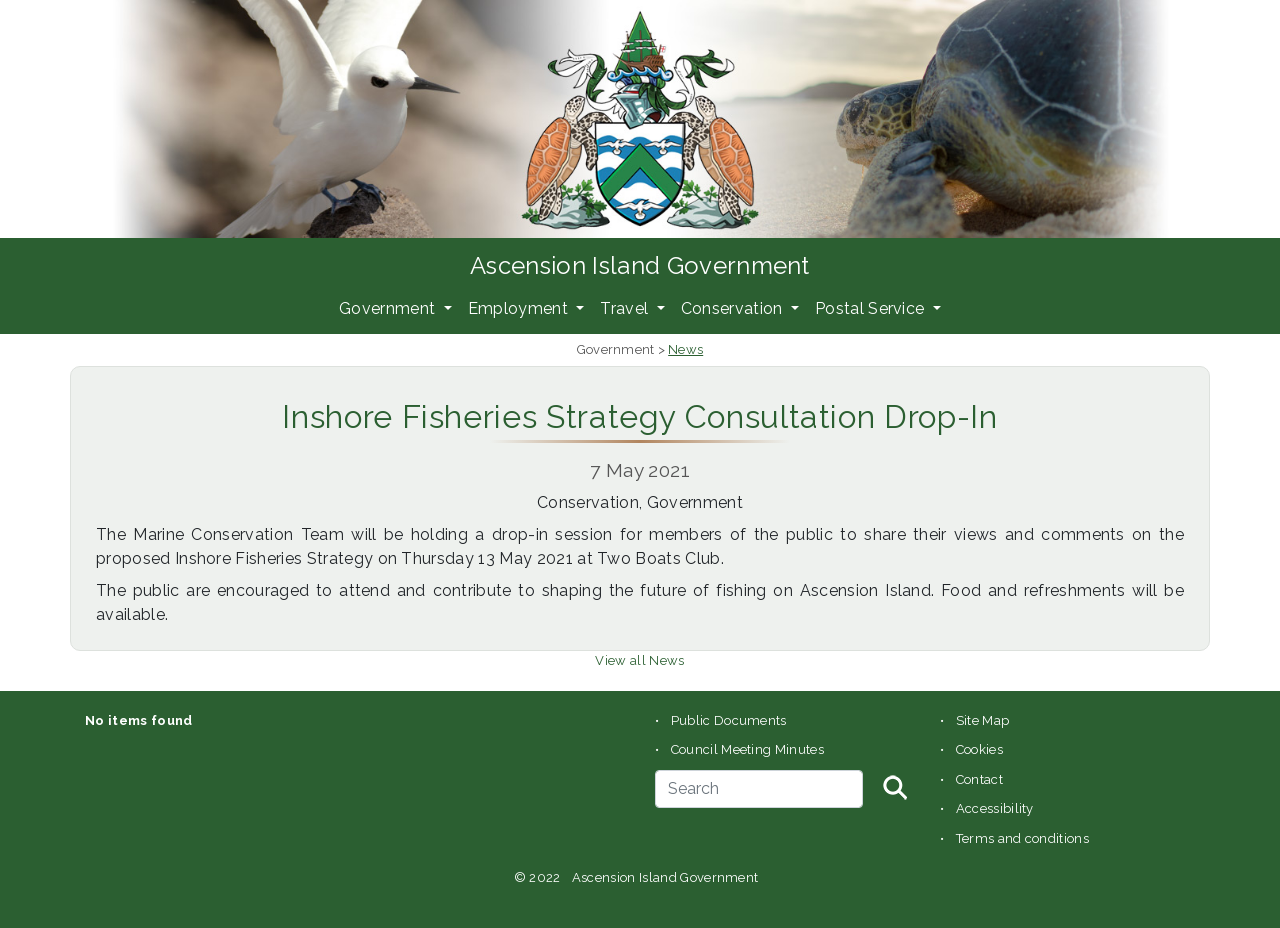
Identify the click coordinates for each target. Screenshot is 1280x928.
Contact (979, 779)
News (685, 349)
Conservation (734, 308)
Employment (520, 308)
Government (389, 308)
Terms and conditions (1022, 838)
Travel (626, 308)
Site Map (983, 720)
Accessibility (995, 808)
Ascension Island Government (640, 265)
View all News (639, 660)
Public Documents (729, 720)
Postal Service (872, 308)
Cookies (979, 749)
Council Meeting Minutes (747, 749)
